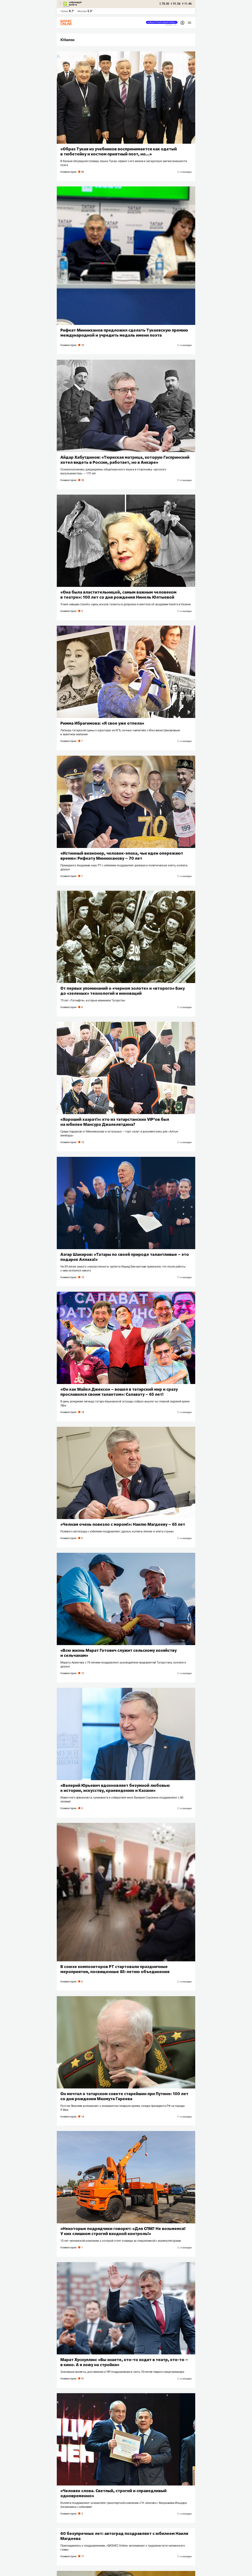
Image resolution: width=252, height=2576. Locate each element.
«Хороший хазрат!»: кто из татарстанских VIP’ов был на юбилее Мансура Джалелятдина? (114, 1122)
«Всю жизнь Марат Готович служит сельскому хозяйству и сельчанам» (118, 1653)
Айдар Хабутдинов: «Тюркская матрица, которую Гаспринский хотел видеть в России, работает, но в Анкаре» (124, 460)
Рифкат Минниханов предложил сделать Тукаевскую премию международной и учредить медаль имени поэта (124, 332)
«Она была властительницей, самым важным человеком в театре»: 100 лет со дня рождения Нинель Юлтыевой (118, 594)
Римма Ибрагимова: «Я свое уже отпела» (102, 723)
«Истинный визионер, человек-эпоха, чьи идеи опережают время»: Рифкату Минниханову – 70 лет (121, 855)
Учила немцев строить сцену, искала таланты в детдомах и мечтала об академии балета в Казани (125, 604)
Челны (64, 11)
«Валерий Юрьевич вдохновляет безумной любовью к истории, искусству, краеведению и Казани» (115, 1788)
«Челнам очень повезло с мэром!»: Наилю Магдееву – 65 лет (122, 1524)
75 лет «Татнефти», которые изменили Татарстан (92, 1000)
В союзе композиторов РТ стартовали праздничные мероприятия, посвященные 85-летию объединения (114, 1969)
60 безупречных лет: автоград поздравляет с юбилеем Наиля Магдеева (124, 2536)
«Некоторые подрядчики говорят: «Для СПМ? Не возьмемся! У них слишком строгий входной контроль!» (122, 2231)
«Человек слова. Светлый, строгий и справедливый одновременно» (113, 2493)
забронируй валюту (75, 3)
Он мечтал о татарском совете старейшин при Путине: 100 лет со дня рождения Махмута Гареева (124, 2096)
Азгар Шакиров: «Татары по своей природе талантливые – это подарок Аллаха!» (124, 1257)
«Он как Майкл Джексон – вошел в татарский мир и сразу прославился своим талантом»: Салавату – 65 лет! (119, 1392)
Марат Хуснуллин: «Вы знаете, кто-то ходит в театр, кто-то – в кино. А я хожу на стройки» (124, 2362)
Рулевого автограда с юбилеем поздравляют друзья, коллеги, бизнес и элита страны (117, 1531)
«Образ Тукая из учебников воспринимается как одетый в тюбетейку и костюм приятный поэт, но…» (118, 151)
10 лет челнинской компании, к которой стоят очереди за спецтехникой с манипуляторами (120, 2240)
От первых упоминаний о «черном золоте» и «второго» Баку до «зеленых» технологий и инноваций (122, 991)
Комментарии (72, 171)
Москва (82, 11)
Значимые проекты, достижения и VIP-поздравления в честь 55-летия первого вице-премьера (122, 2372)
